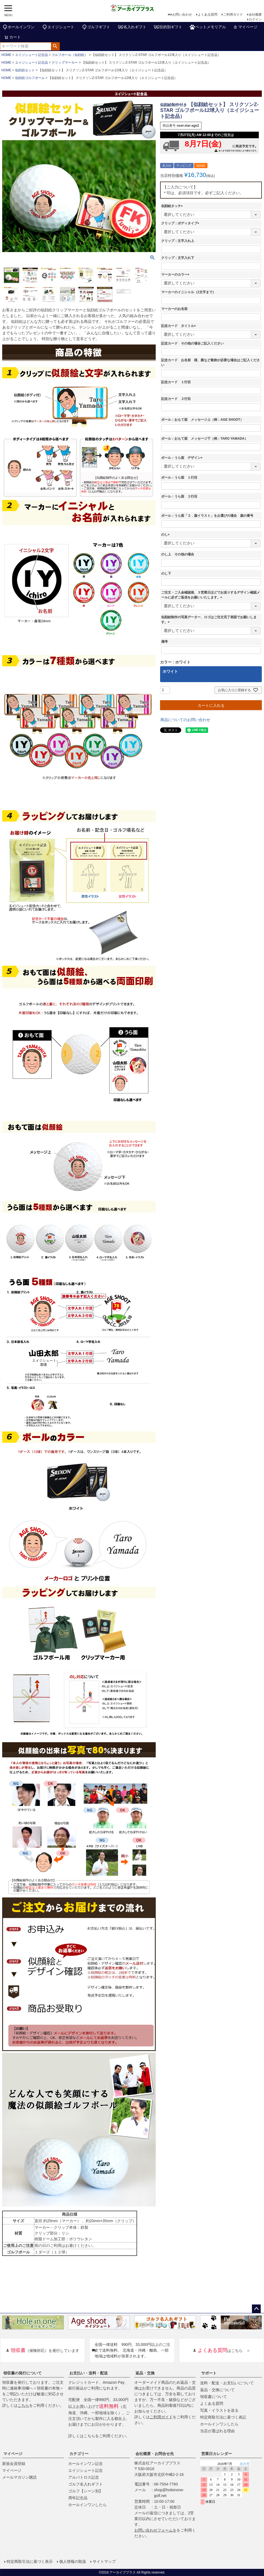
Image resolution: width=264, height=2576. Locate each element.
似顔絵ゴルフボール (30, 78)
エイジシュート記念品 (31, 55)
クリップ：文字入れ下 (177, 258)
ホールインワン (18, 27)
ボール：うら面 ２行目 (179, 496)
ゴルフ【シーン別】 (85, 2491)
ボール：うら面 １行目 (179, 477)
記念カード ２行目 (176, 399)
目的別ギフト (168, 27)
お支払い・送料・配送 (88, 2373)
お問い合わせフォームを (155, 2530)
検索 (55, 46)
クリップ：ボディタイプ (181, 223)
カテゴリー (79, 2453)
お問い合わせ (182, 14)
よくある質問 (207, 14)
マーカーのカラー (176, 274)
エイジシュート (58, 27)
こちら (23, 2405)
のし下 (166, 573)
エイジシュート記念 (85, 2470)
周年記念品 (77, 2498)
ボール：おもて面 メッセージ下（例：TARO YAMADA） (204, 438)
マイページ (245, 27)
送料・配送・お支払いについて (227, 2383)
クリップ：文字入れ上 (177, 241)
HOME (6, 55)
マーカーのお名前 (174, 309)
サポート (209, 2373)
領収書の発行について (22, 2373)
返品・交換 (145, 2373)
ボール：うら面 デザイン (182, 458)
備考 (164, 641)
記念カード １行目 (176, 382)
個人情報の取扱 (72, 2561)
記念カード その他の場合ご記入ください (192, 343)
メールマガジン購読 (19, 2477)
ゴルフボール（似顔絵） (70, 55)
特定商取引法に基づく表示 (30, 2561)
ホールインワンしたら (219, 2424)
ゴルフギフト (96, 27)
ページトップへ (256, 2308)
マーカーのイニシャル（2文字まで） (188, 292)
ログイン (255, 19)
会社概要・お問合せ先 (154, 2453)
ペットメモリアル (208, 27)
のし (166, 534)
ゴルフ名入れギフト (85, 2484)
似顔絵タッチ (172, 206)
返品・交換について (217, 2390)
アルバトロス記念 (83, 2477)
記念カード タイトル (179, 326)
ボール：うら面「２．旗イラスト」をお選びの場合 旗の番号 (207, 516)
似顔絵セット (25, 70)
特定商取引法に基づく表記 (223, 2417)
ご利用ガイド (233, 14)
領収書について (213, 2396)
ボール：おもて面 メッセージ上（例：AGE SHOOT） (202, 420)
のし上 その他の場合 (177, 554)
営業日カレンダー (216, 2453)
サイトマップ (104, 2561)
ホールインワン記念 (85, 2463)
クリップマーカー (65, 62)
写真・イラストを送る (219, 2410)
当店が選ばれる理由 (217, 2431)
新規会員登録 (13, 2463)
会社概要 (255, 14)
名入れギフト (132, 27)
